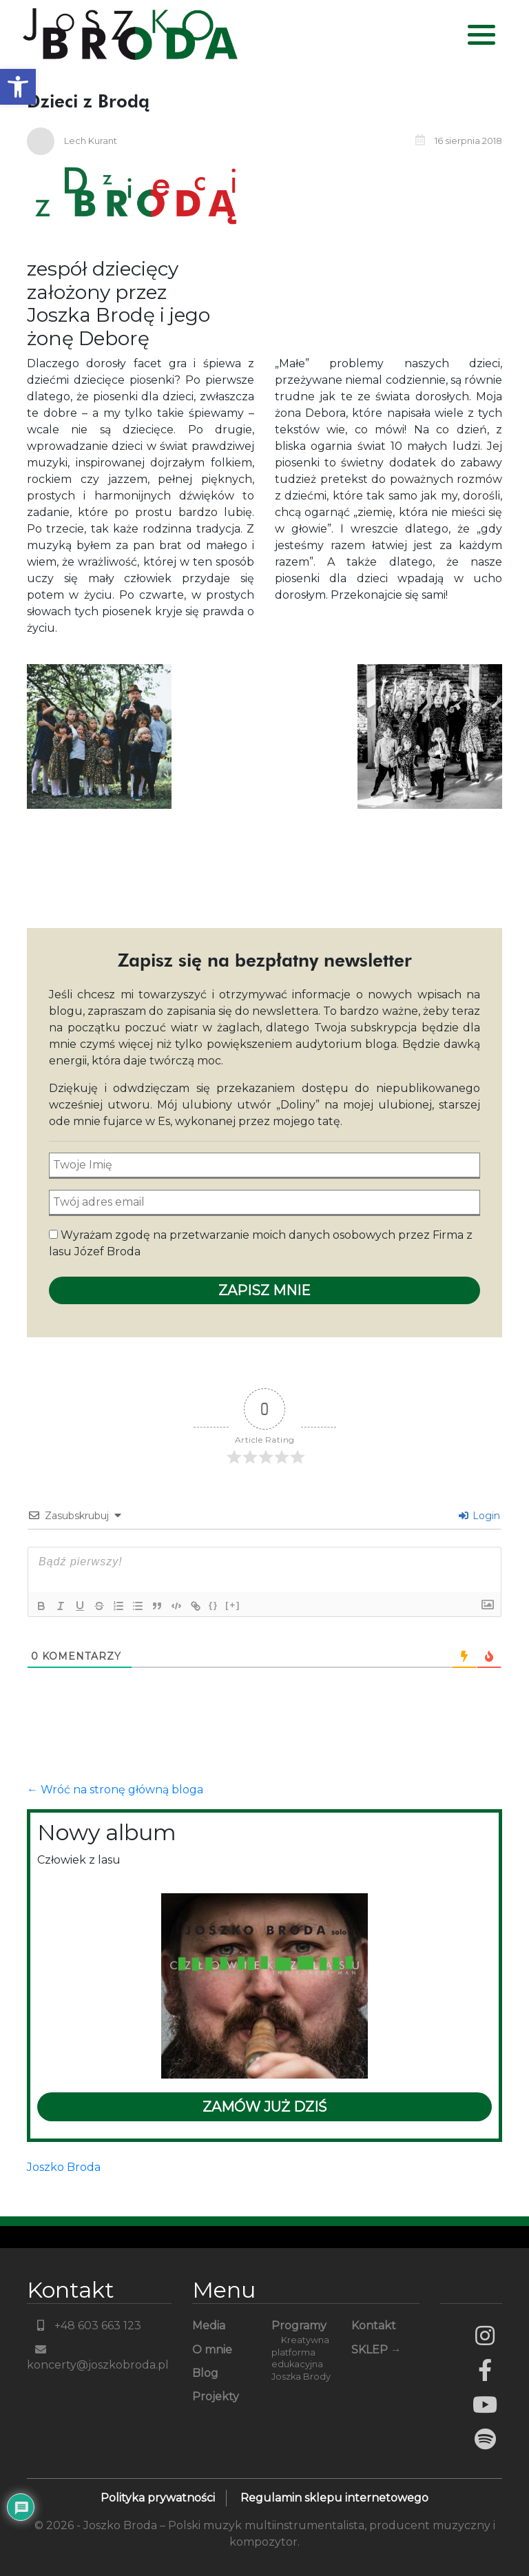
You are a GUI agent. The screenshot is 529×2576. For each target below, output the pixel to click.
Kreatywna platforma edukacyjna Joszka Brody (301, 2358)
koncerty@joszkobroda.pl (98, 2357)
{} (213, 1605)
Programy (298, 2325)
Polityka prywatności (158, 2497)
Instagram (485, 2335)
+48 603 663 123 (84, 2325)
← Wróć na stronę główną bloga (115, 1789)
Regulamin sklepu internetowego (334, 2497)
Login (479, 1515)
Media (208, 2325)
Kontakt (373, 2325)
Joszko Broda (64, 2167)
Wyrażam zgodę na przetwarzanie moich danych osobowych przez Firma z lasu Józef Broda (261, 1243)
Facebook (485, 2370)
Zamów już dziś (264, 2107)
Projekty (215, 2396)
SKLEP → (376, 2349)
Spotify (485, 2439)
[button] (18, 87)
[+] (232, 1605)
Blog (205, 2373)
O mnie (212, 2349)
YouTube (485, 2404)
